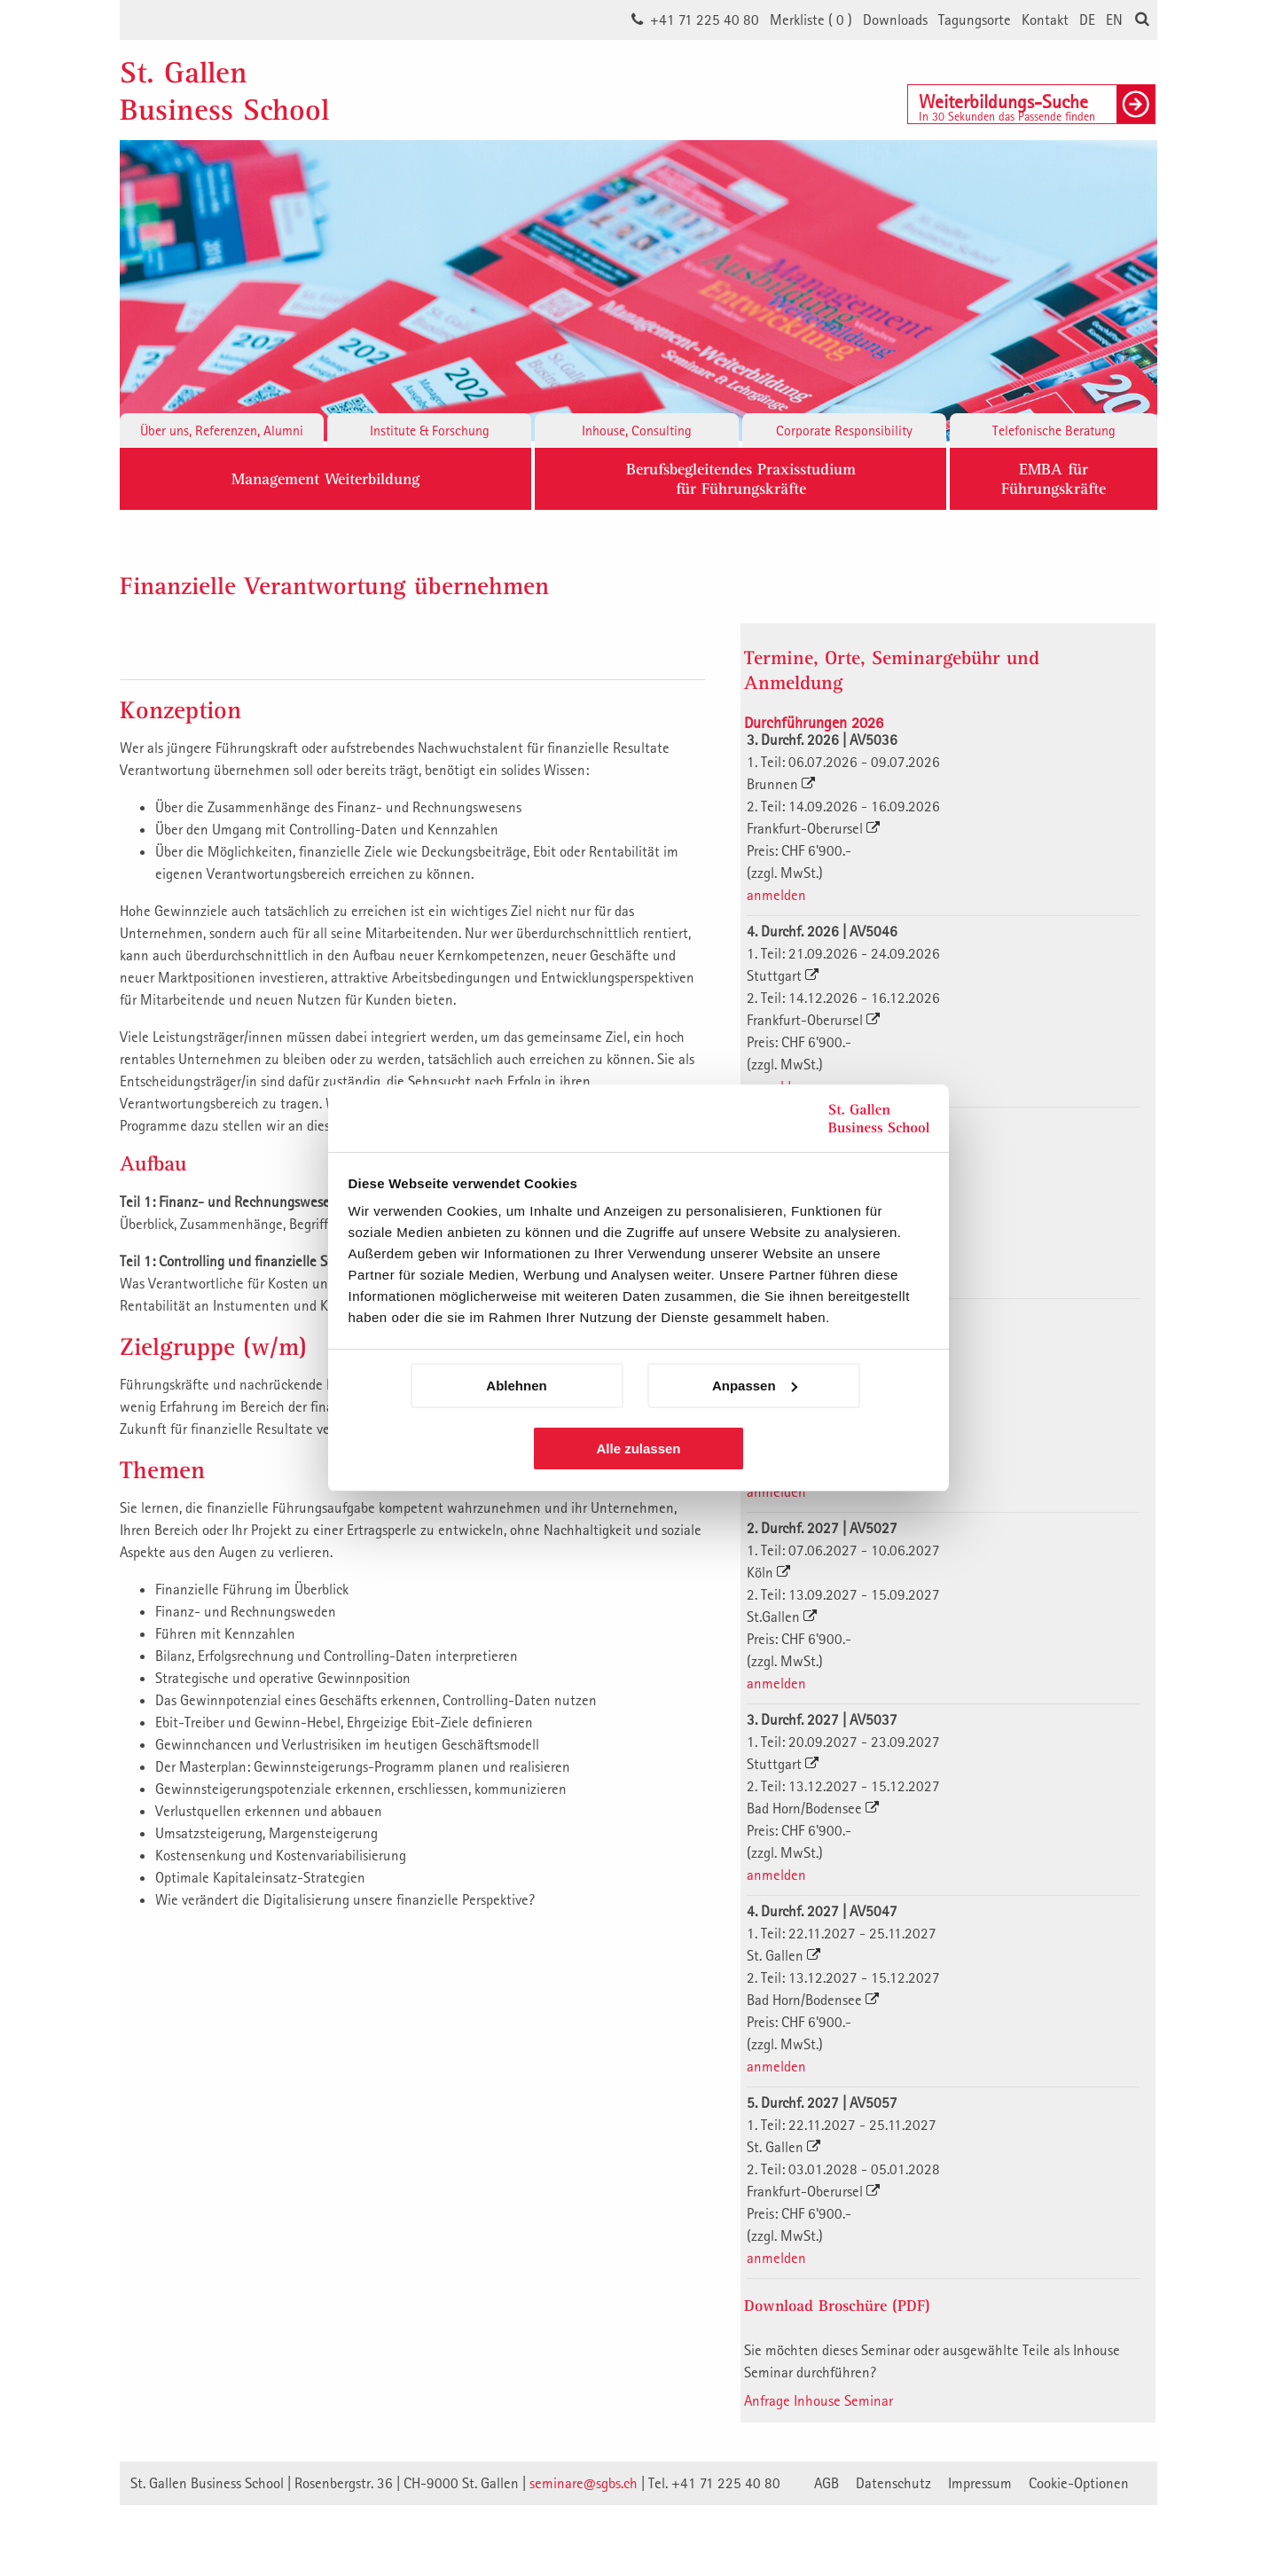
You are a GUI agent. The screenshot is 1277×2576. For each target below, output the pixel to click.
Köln (768, 1572)
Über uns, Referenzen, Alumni (221, 430)
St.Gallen (782, 1616)
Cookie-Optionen (1079, 2483)
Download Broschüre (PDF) (837, 2305)
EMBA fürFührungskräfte (1053, 478)
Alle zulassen (638, 1448)
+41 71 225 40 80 (704, 19)
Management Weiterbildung (325, 478)
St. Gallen (783, 1955)
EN (1114, 19)
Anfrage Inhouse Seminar (818, 2400)
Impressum (980, 2483)
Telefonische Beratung (1054, 430)
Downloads (895, 19)
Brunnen (781, 784)
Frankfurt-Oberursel (813, 828)
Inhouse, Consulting (637, 430)
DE (1087, 19)
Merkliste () (811, 19)
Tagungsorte (974, 19)
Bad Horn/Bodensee (813, 1808)
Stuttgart (783, 975)
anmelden (776, 895)
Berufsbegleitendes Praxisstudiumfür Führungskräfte (741, 478)
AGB (826, 2483)
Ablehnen (516, 1385)
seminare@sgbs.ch (583, 2483)
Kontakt (1045, 19)
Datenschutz (893, 2483)
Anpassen (754, 1385)
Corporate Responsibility (844, 430)
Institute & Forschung (430, 430)
